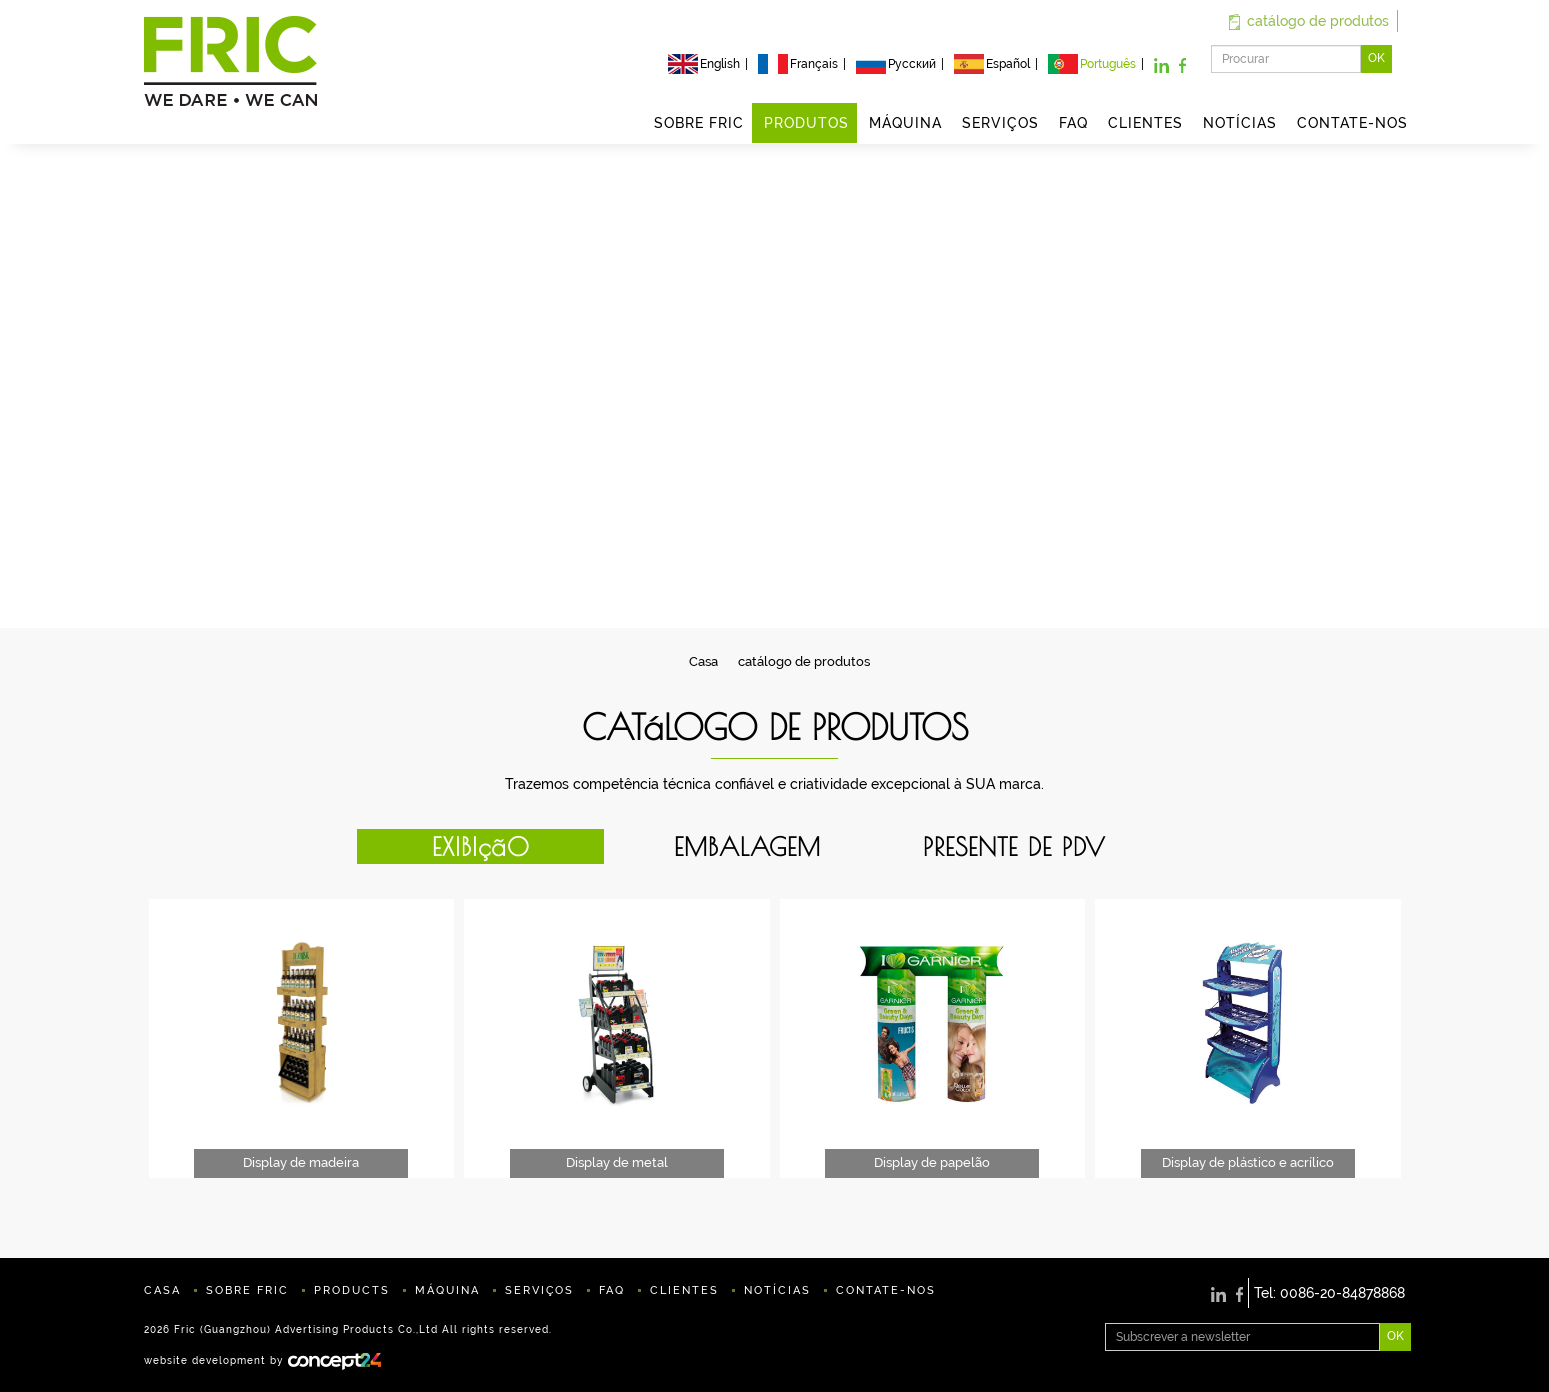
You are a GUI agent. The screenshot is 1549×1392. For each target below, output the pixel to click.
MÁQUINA (905, 123)
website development (205, 1360)
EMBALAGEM (747, 846)
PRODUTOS (806, 123)
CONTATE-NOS (1352, 123)
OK (1376, 58)
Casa (703, 661)
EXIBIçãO (481, 846)
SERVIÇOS (1000, 123)
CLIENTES (1145, 123)
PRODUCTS (352, 1290)
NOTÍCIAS (1240, 123)
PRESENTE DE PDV (1014, 846)
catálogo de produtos (1309, 21)
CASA (162, 1290)
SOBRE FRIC (699, 123)
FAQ (1073, 123)
